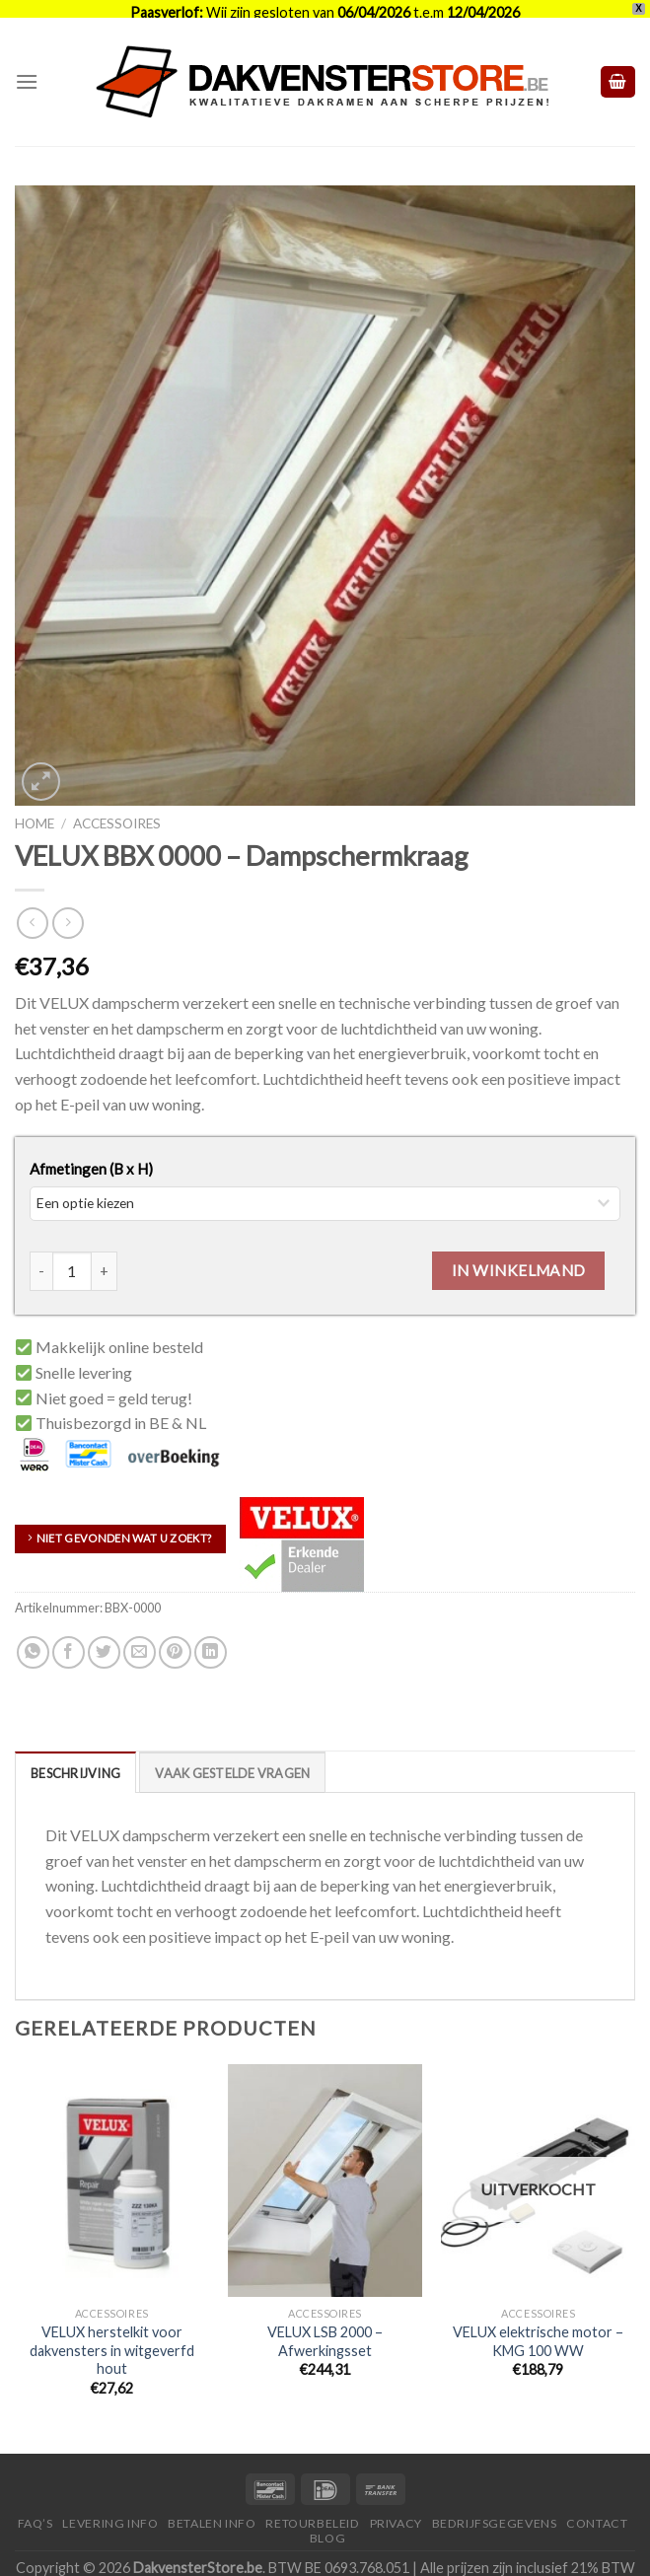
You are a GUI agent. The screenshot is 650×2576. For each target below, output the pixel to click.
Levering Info (110, 2507)
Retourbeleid (312, 2507)
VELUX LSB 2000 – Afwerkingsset (325, 2324)
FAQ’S (35, 2507)
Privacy (396, 2507)
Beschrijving (75, 1756)
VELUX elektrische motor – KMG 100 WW (538, 2324)
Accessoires (117, 808)
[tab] (75, 1755)
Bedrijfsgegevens (494, 2507)
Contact (596, 2507)
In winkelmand (519, 1253)
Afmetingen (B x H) (91, 1152)
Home (34, 808)
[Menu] (26, 65)
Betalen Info (211, 2507)
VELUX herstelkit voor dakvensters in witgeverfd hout (112, 2333)
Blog (327, 2521)
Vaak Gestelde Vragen (232, 1756)
